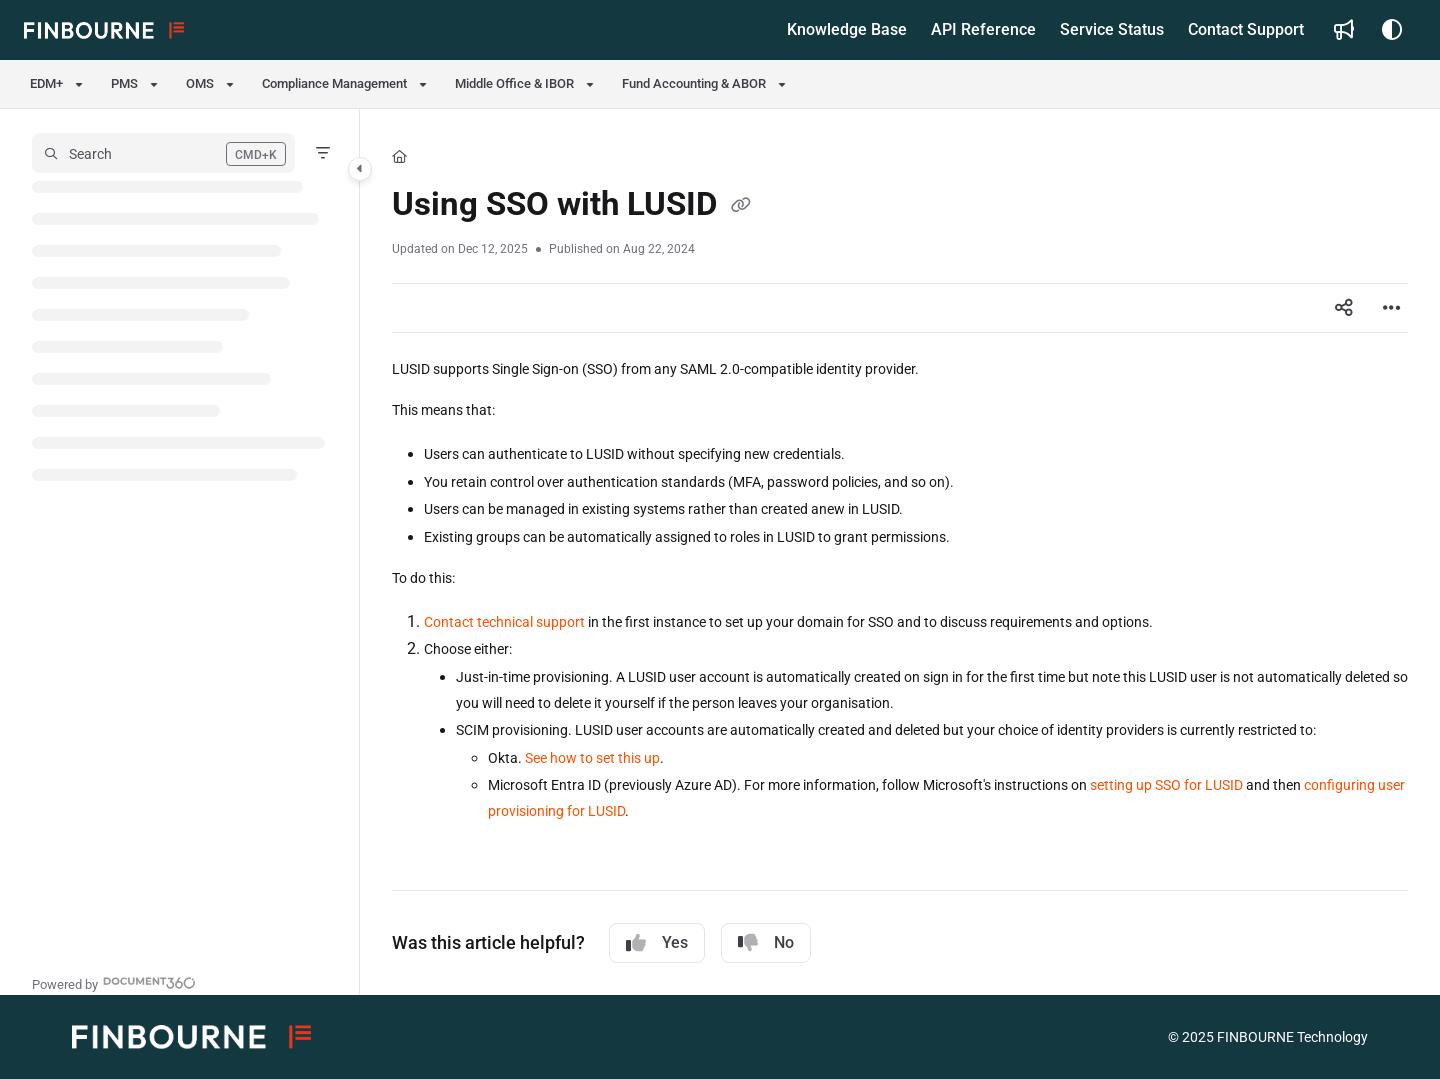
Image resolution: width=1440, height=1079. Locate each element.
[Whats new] (1344, 30)
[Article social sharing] (1344, 308)
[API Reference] (983, 30)
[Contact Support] (1246, 30)
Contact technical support (504, 622)
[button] (163, 153)
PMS (124, 83)
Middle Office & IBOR (514, 83)
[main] (900, 552)
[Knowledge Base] (847, 30)
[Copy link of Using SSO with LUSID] (741, 207)
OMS (200, 83)
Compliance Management (334, 83)
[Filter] (323, 153)
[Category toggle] (360, 169)
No (766, 943)
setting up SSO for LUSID (1166, 785)
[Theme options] (1392, 30)
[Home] (399, 157)
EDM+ (46, 83)
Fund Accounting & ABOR (694, 83)
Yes (657, 943)
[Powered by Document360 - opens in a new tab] (114, 982)
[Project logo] (104, 30)
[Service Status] (1112, 30)
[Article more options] (1392, 308)
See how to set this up (592, 758)
